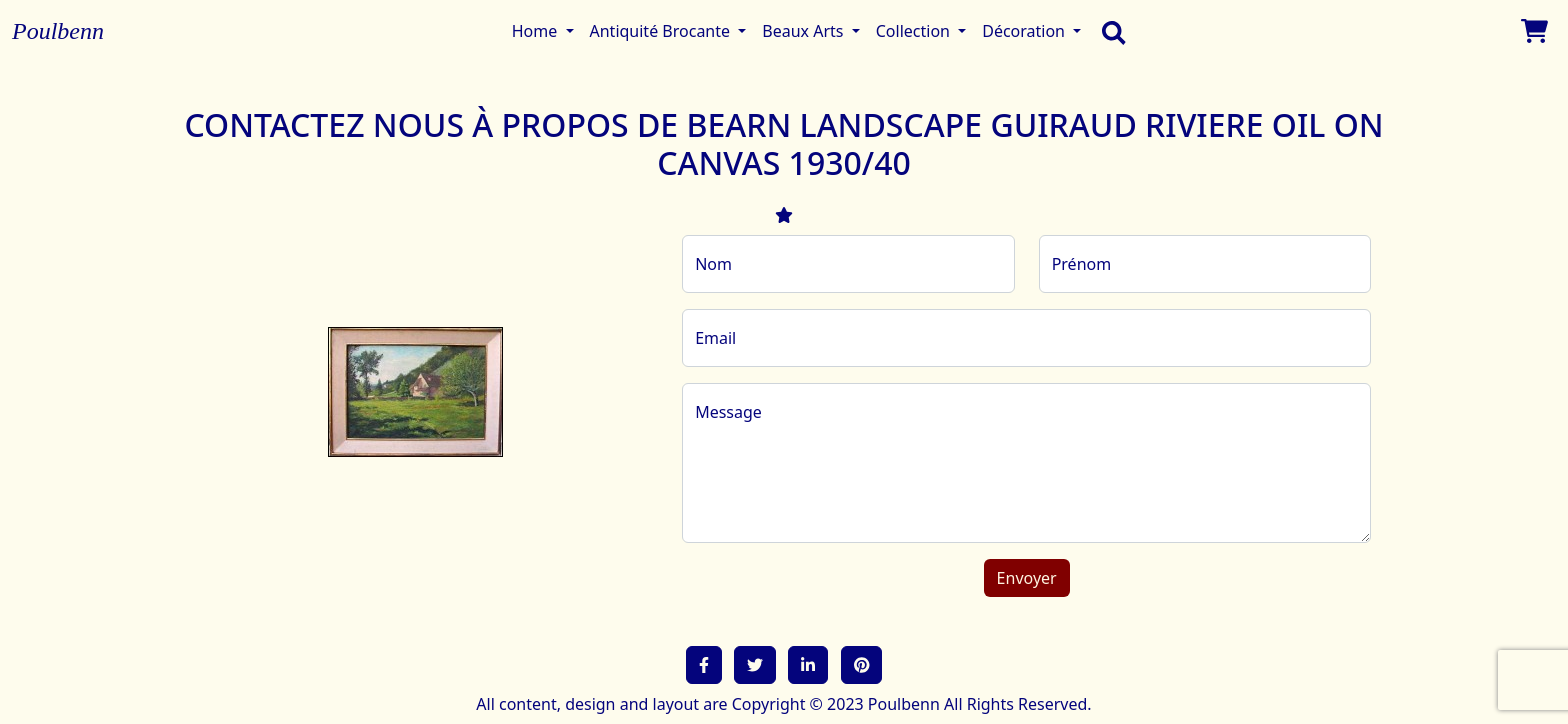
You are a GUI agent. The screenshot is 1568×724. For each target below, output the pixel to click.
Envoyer (1027, 578)
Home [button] (537, 31)
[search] (1109, 31)
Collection (915, 31)
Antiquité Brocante (662, 31)
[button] (704, 665)
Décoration (1025, 31)
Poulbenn (58, 31)
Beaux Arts (804, 31)
